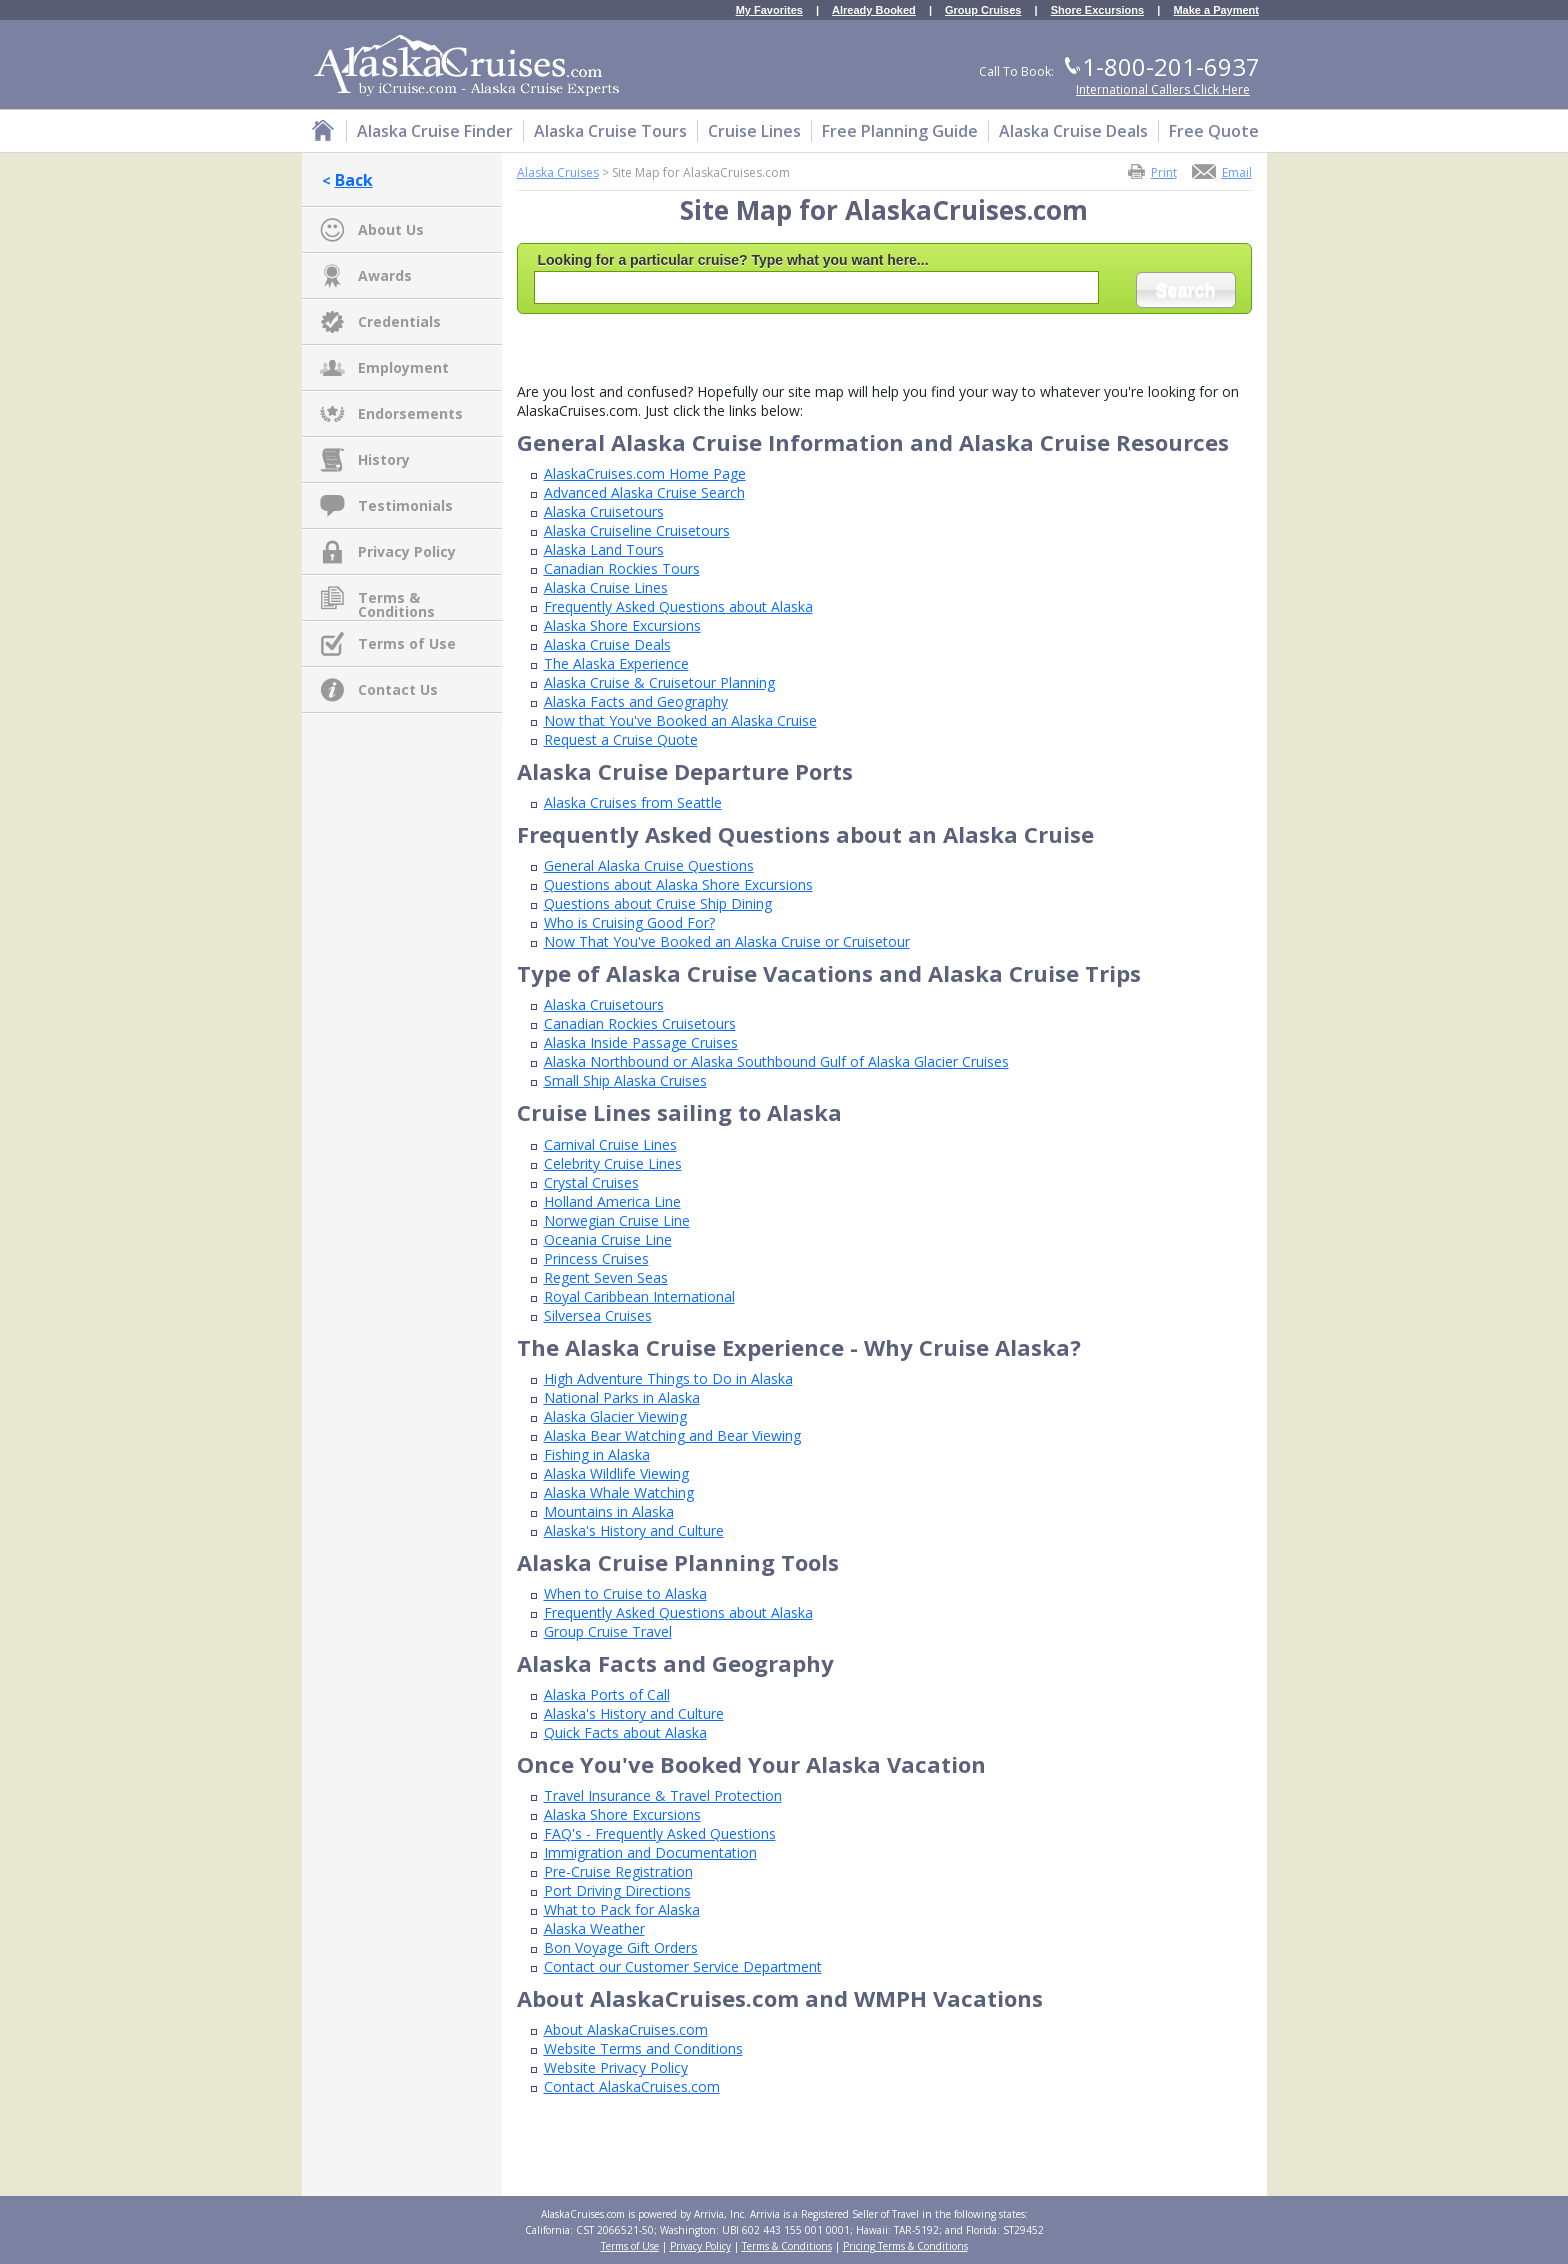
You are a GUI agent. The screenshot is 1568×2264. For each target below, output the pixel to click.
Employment (403, 367)
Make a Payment (1216, 10)
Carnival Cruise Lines (610, 1144)
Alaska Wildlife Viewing (616, 1473)
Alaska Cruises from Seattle (633, 802)
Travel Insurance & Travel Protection (663, 1795)
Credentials (399, 321)
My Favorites (769, 10)
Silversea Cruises (598, 1315)
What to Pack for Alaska (622, 1909)
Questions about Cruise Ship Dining (658, 903)
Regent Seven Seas (606, 1277)
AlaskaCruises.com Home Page (645, 473)
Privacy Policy (407, 551)
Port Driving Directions (617, 1890)
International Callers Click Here (1163, 89)
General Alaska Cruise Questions (649, 865)
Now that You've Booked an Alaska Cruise (680, 720)
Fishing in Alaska (597, 1454)
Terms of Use (407, 643)
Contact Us (398, 689)
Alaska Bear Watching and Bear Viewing (672, 1435)
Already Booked (874, 10)
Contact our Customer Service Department (683, 1966)
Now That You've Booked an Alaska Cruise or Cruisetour (727, 941)
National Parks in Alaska (622, 1397)
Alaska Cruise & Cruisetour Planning (659, 682)
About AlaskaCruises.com (626, 2029)
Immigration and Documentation (650, 1852)
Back (354, 180)
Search (1185, 290)
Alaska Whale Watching (619, 1492)
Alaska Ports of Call (607, 1694)
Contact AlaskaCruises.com (632, 2086)
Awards (385, 275)
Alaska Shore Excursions (622, 625)
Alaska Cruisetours (604, 511)
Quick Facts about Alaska (625, 1732)
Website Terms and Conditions (643, 2048)
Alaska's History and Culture (634, 1530)
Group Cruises (983, 10)
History (384, 459)
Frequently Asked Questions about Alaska (678, 606)
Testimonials (405, 505)
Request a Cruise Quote (621, 739)
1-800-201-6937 (1171, 66)
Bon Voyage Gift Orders (621, 1947)
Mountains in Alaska (609, 1511)
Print (1164, 171)
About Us (391, 229)
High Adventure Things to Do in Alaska (668, 1378)
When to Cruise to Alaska (625, 1593)
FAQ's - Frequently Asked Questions (660, 1833)
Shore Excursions (1098, 10)
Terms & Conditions (396, 599)
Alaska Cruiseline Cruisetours (637, 530)
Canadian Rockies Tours (622, 568)
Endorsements (410, 413)
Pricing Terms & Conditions (905, 2246)
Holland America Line (612, 1201)
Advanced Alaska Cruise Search (644, 492)
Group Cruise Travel (608, 1631)
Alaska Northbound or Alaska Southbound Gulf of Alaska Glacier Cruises (776, 1061)
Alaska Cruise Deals (607, 644)
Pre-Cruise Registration (618, 1871)
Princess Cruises (596, 1258)
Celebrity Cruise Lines (613, 1163)
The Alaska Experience (616, 663)
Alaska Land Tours (604, 549)
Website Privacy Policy (616, 2067)
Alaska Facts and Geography (636, 701)
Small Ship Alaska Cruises (625, 1080)
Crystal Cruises (591, 1182)
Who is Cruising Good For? (629, 922)
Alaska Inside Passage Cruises (641, 1042)
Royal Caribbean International (639, 1296)
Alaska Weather (594, 1928)
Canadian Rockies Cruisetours (640, 1023)
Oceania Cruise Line (608, 1239)
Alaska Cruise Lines (606, 587)
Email (1237, 171)
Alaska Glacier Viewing (615, 1416)
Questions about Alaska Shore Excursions (678, 884)
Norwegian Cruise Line (617, 1220)
